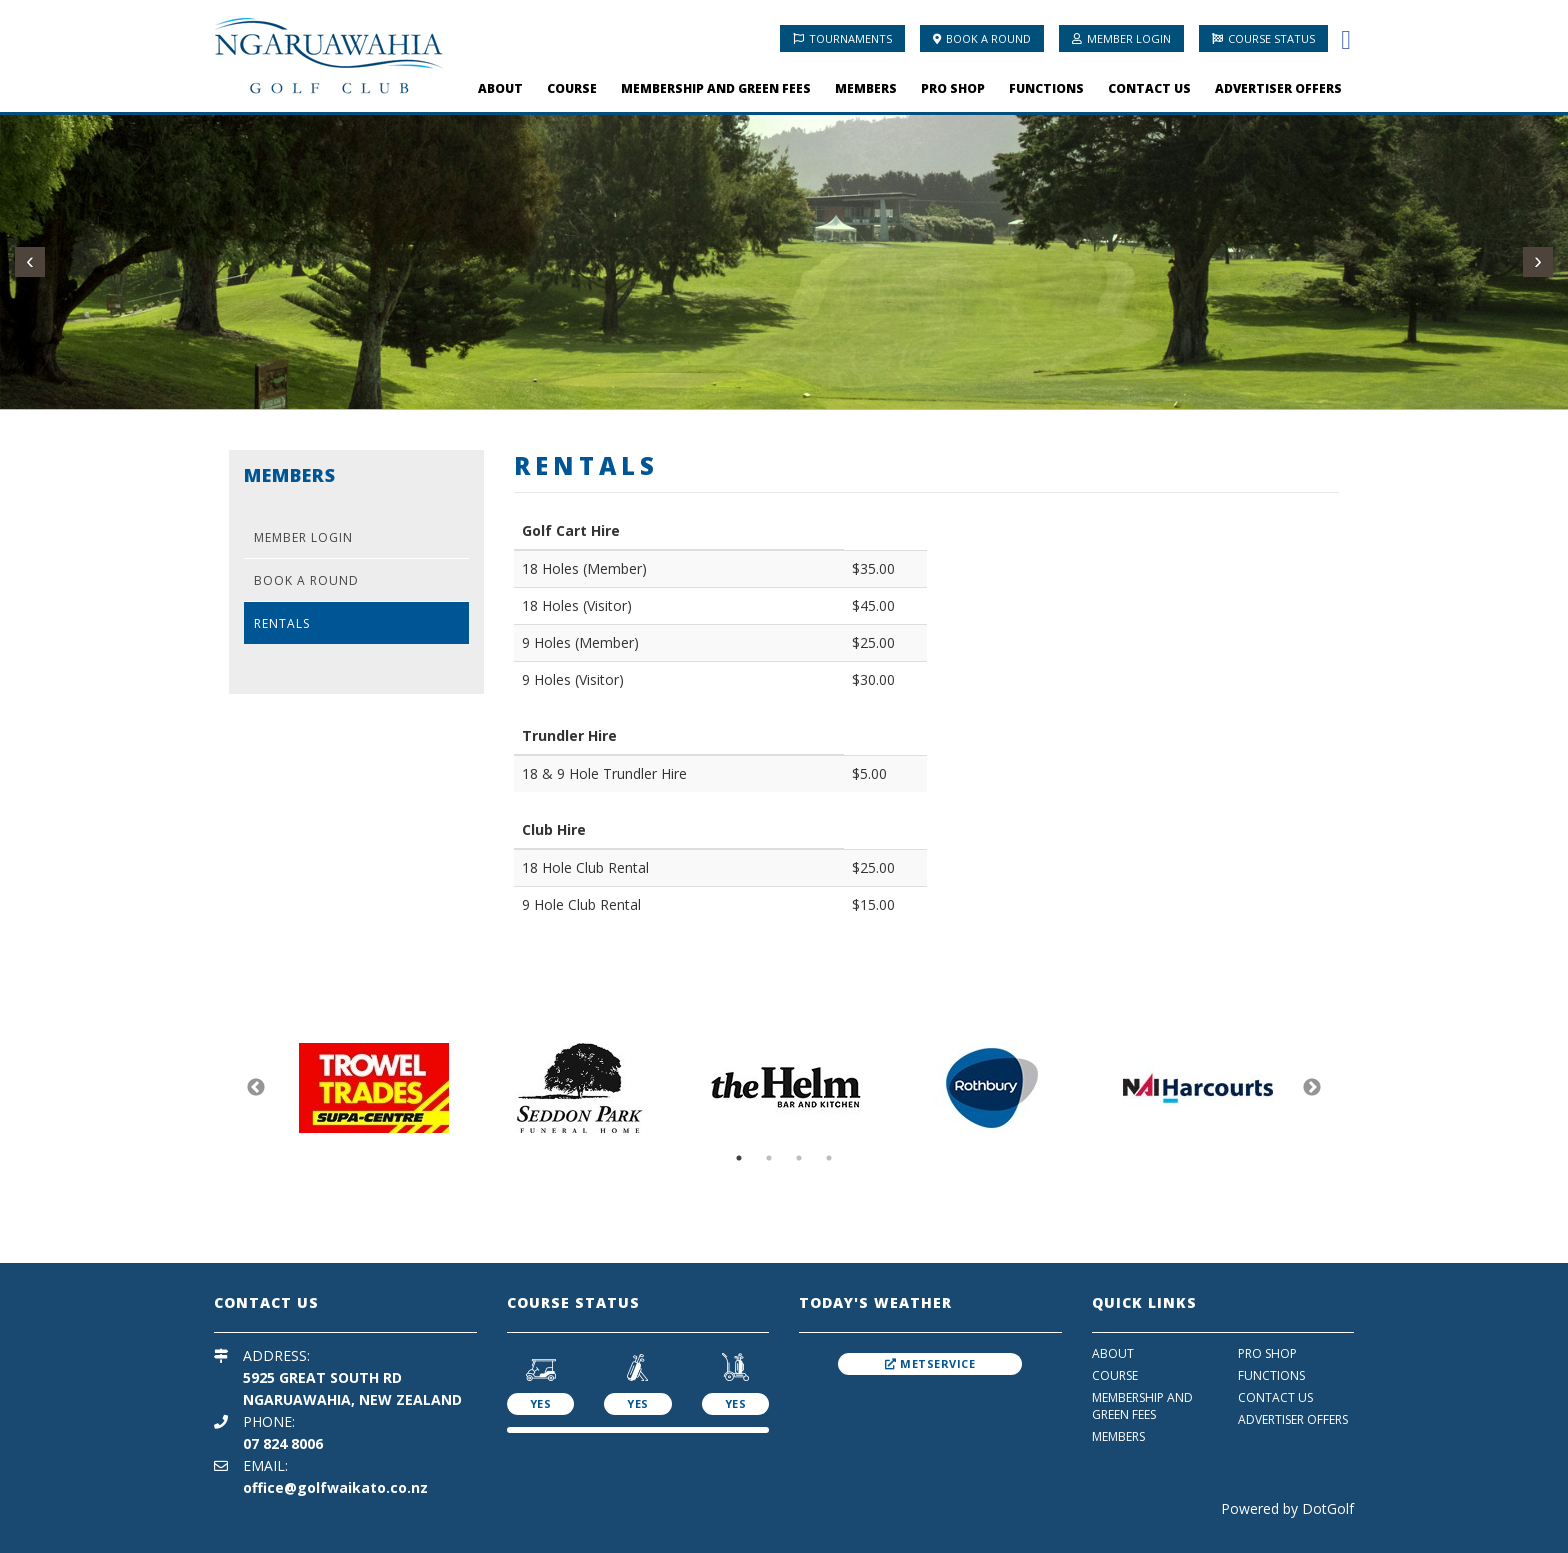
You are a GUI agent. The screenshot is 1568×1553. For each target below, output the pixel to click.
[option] (374, 1088)
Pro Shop (953, 88)
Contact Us (1149, 88)
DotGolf (1328, 1508)
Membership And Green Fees (716, 88)
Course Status (1263, 38)
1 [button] (739, 1158)
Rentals (282, 623)
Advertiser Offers (1278, 88)
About (500, 88)
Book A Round (982, 38)
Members (866, 88)
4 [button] (829, 1158)
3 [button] (799, 1158)
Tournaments (842, 38)
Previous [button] (256, 1088)
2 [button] (769, 1158)
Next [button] (1312, 1088)
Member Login (1121, 38)
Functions (1046, 88)
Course (572, 88)
